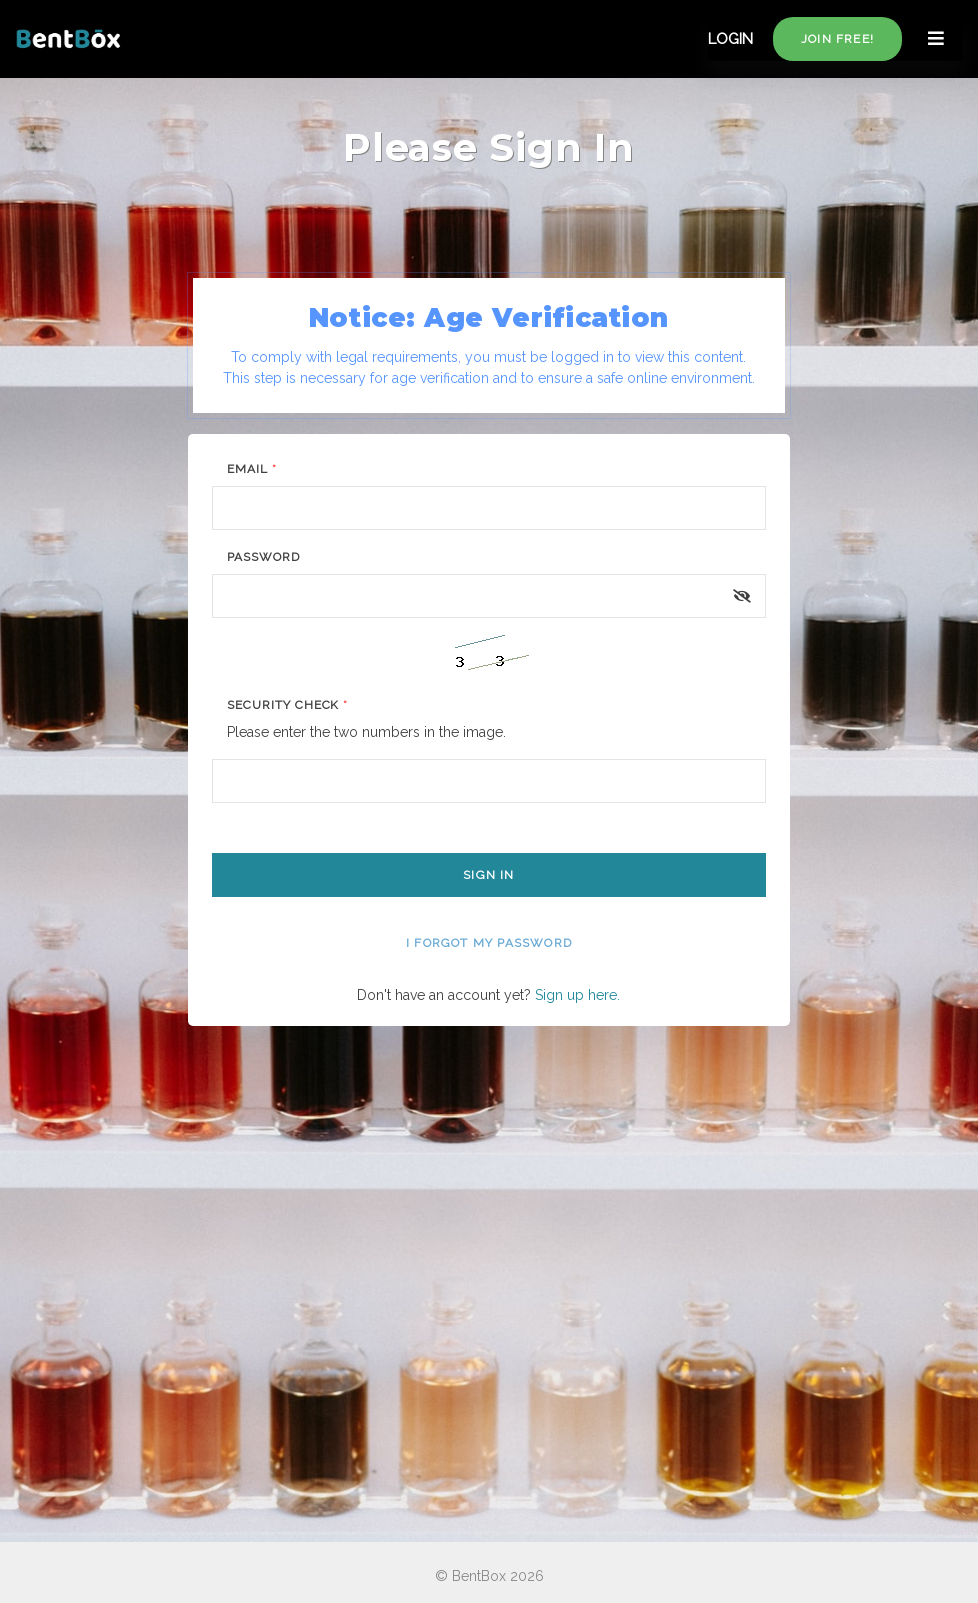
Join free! (837, 39)
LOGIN (730, 39)
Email (252, 469)
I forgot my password (489, 943)
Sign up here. (577, 995)
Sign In (488, 875)
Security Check (287, 705)
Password (263, 557)
